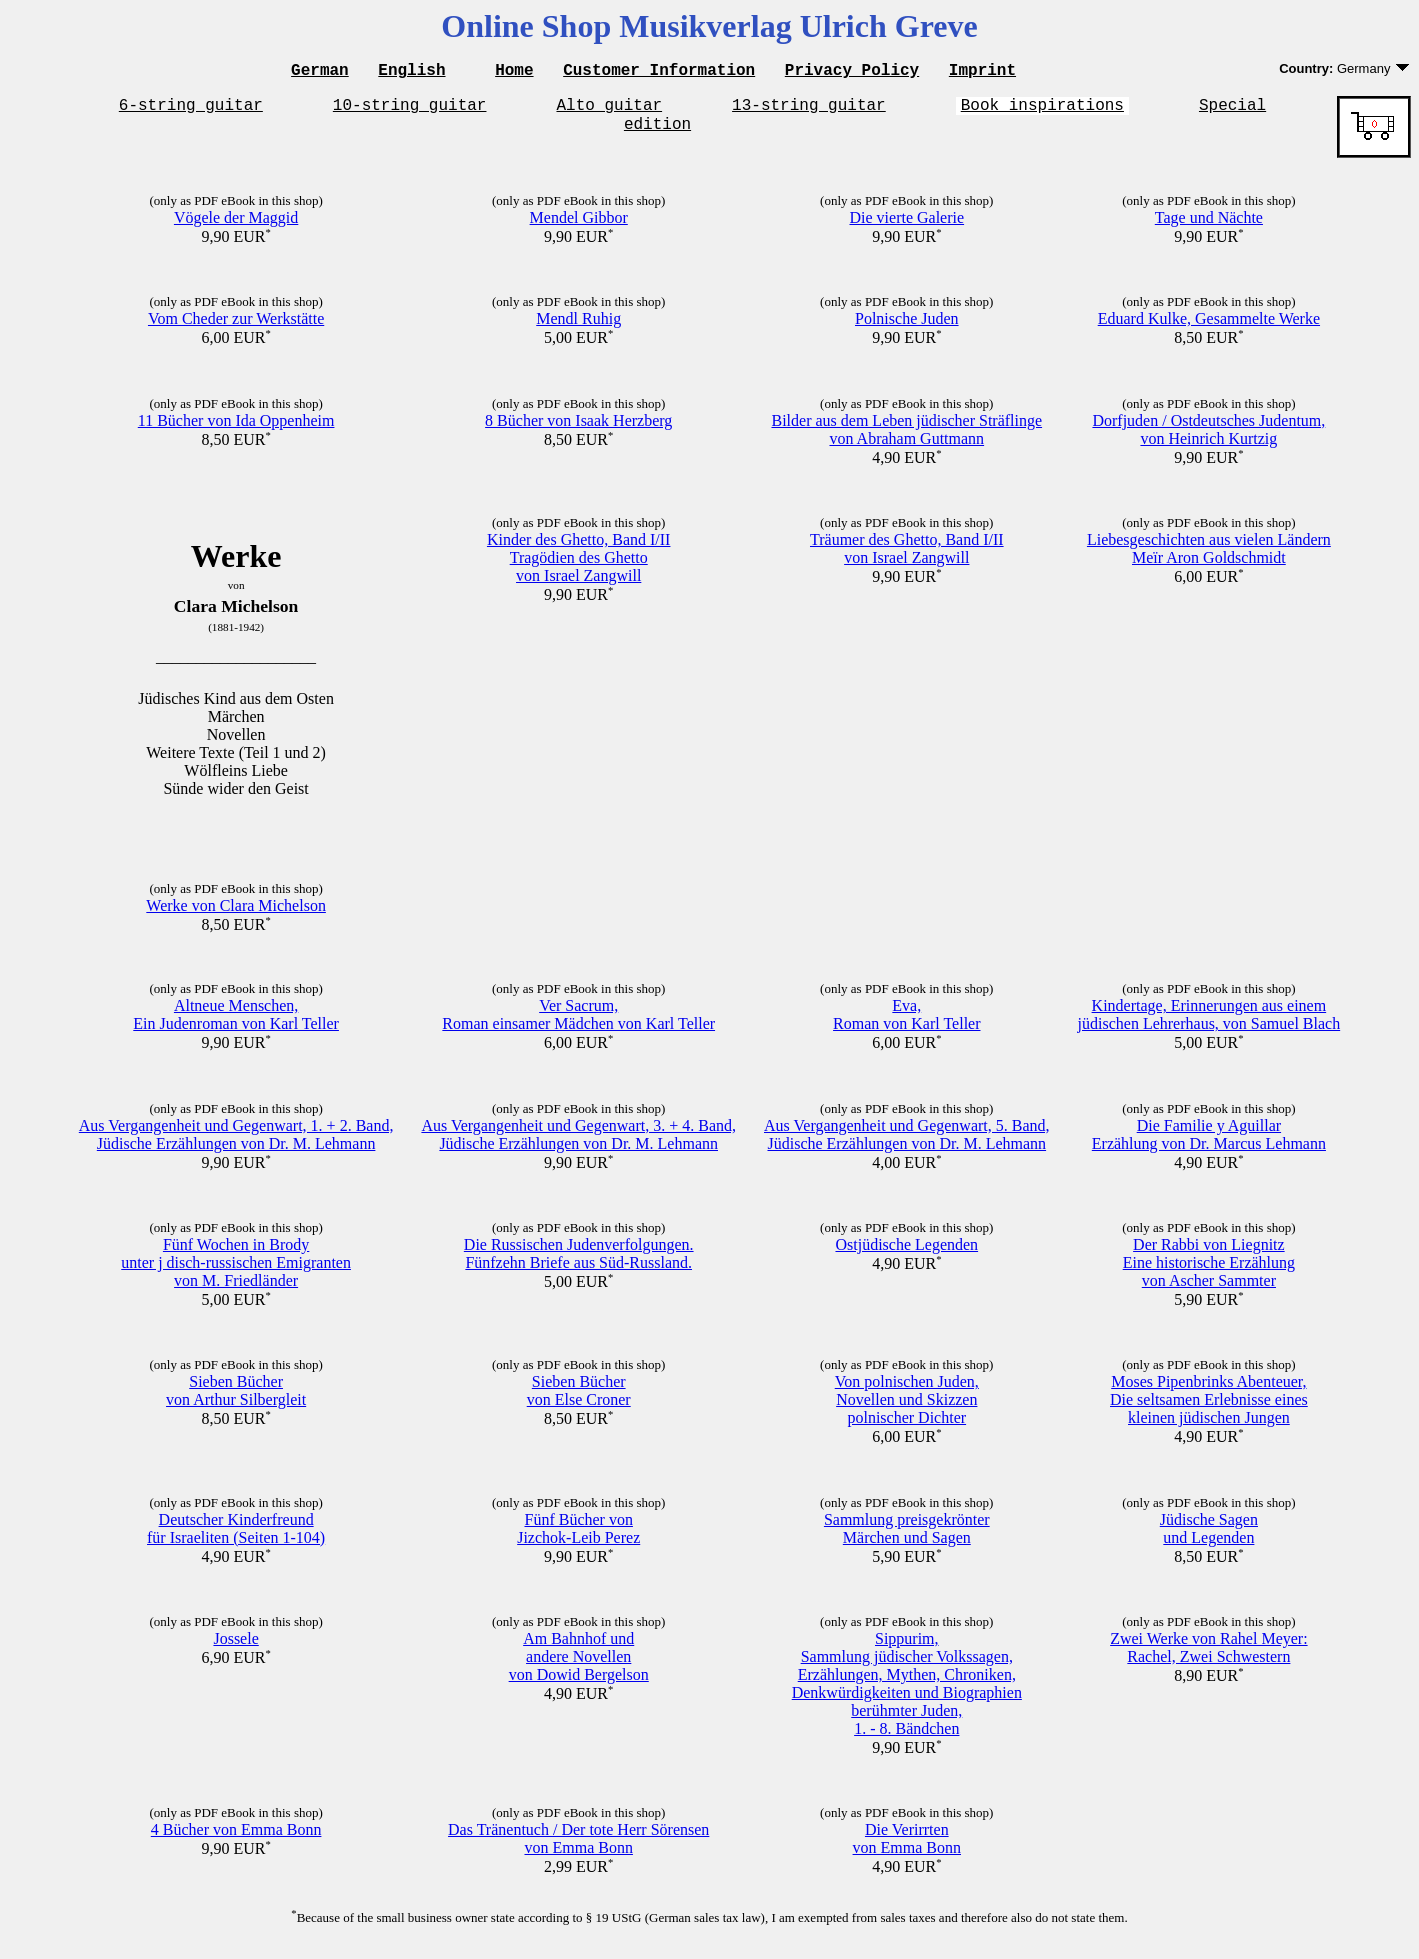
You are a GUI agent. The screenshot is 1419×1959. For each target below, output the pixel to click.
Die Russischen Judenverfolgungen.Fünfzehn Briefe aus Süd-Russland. (579, 1262)
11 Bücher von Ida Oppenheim (236, 429)
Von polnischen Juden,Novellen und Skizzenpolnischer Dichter (907, 1408)
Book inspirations (1042, 110)
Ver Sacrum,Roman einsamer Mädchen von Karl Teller (578, 1023)
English (411, 72)
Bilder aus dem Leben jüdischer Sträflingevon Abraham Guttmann (906, 438)
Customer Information (659, 72)
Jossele (235, 1647)
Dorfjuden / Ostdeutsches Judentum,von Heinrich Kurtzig (1208, 438)
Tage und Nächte (1209, 226)
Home (514, 72)
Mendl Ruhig (578, 327)
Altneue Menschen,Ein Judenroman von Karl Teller (236, 1023)
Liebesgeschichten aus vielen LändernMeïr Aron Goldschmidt (1209, 557)
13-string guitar (809, 110)
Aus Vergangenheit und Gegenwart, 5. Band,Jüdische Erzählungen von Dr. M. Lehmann (907, 1143)
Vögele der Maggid (236, 226)
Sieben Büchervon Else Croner (579, 1399)
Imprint (982, 72)
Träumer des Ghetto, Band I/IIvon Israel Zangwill (907, 557)
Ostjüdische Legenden (906, 1253)
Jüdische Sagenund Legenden (1209, 1537)
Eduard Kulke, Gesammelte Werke (1209, 327)
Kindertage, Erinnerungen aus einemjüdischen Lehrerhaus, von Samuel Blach (1209, 1023)
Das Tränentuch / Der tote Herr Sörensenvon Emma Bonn (578, 1847)
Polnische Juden (907, 327)
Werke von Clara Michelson (236, 914)
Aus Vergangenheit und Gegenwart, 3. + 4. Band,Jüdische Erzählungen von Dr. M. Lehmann (578, 1143)
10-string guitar (410, 110)
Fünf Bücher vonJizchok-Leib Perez (578, 1537)
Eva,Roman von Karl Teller (906, 1023)
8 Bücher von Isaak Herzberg (578, 429)
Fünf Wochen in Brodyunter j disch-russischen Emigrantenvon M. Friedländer (236, 1271)
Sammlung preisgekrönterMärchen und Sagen (907, 1537)
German (320, 72)
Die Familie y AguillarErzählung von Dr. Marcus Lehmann (1209, 1143)
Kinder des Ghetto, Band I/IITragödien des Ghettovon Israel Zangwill (579, 566)
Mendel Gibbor (579, 226)
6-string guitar (191, 110)
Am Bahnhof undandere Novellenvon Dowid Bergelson (579, 1665)
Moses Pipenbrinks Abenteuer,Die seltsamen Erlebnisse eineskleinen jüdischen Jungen (1209, 1408)
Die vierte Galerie (906, 226)
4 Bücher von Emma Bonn (236, 1838)
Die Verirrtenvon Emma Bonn (907, 1847)
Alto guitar (610, 110)
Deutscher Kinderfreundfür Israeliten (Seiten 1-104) (236, 1537)
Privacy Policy (852, 72)
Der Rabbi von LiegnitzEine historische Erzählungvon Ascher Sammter (1209, 1271)
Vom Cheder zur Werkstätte (236, 327)
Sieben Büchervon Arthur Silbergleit (236, 1399)
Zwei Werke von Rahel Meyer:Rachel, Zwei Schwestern (1208, 1656)
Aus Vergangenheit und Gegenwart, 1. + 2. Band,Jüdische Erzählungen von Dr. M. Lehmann (236, 1143)
